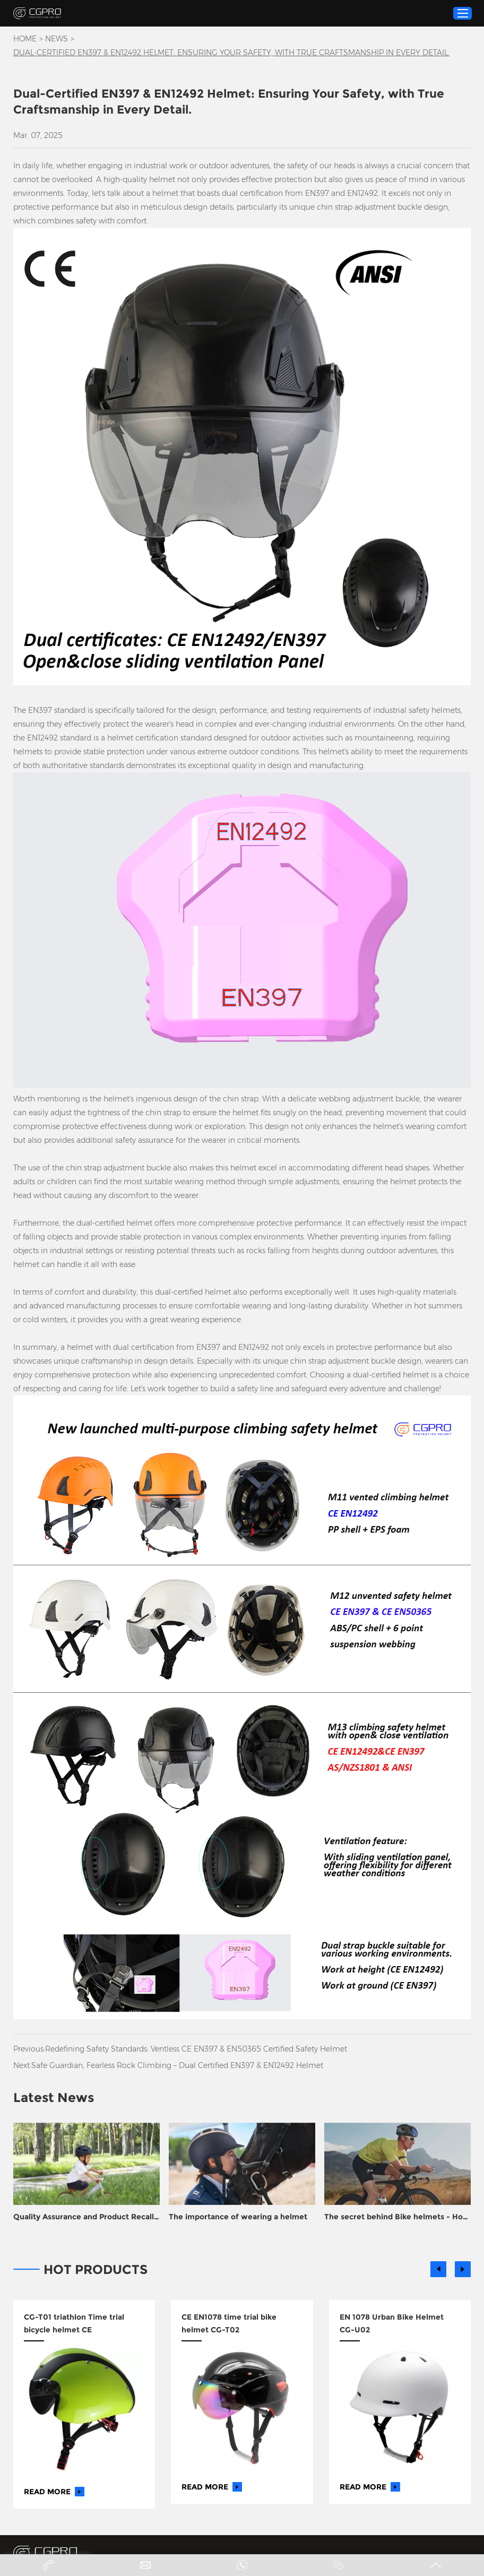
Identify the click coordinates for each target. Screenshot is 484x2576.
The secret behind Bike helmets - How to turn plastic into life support (397, 2217)
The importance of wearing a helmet (238, 2216)
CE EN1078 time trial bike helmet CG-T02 (229, 2323)
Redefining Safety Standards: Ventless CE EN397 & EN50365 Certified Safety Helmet (196, 2049)
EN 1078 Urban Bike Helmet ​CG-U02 (393, 2323)
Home (25, 39)
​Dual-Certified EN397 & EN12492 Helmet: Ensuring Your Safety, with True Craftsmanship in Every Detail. (231, 52)
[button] (438, 2269)
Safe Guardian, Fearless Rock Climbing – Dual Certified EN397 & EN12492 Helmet (177, 2065)
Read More (54, 2491)
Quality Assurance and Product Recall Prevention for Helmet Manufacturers (84, 2217)
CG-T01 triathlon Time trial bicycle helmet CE (74, 2323)
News (56, 39)
